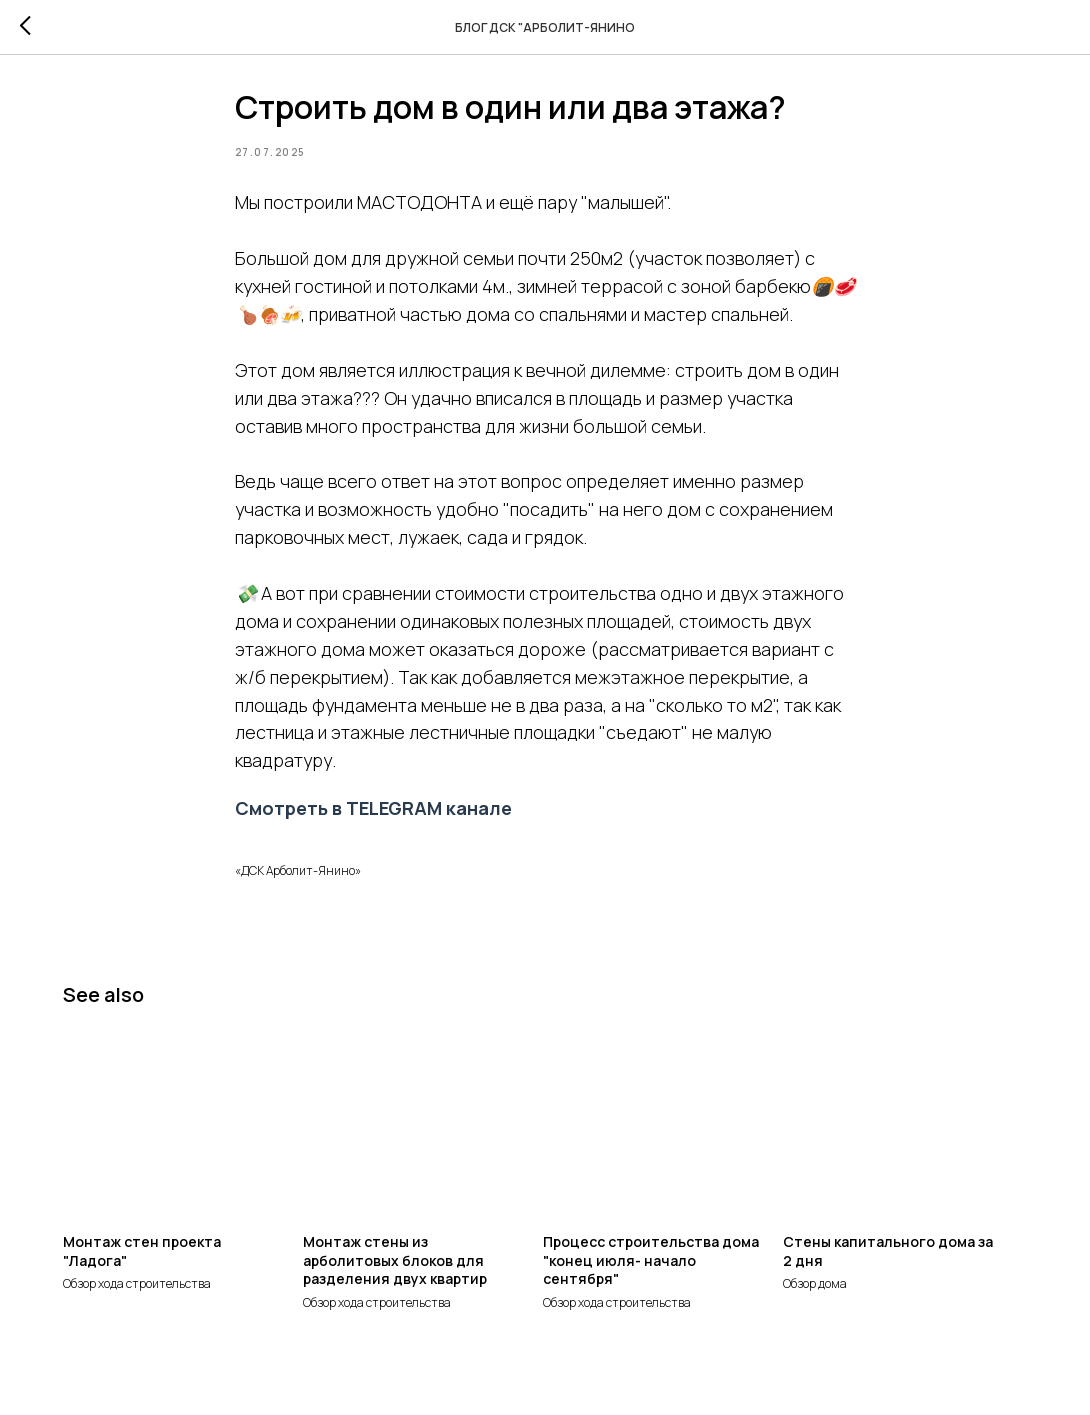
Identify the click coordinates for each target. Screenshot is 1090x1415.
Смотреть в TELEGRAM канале (373, 815)
